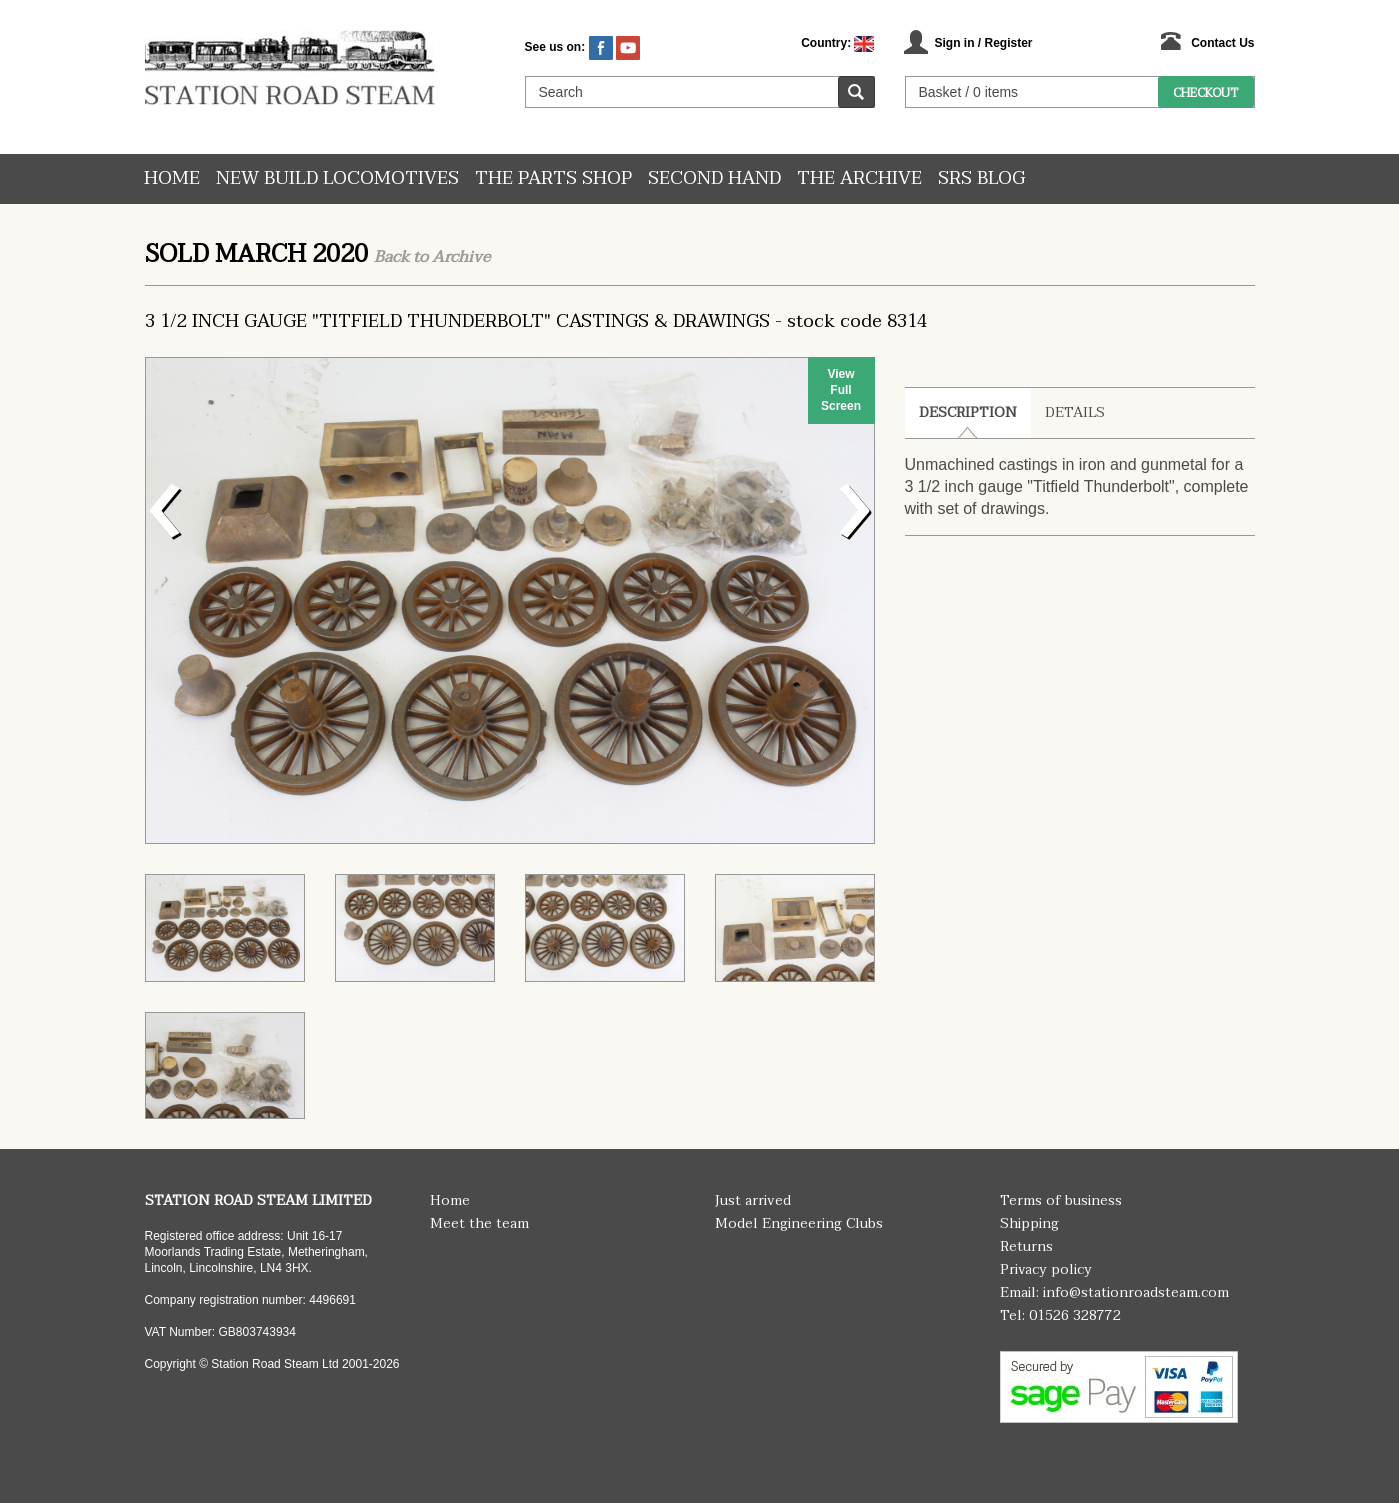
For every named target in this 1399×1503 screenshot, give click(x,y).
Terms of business (1061, 1200)
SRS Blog (981, 178)
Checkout (1205, 93)
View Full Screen (841, 390)
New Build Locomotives (337, 178)
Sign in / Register (983, 43)
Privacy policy (1046, 1269)
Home (172, 178)
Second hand (714, 178)
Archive (461, 257)
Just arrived (753, 1200)
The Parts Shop (553, 178)
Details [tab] (1075, 412)
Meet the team (479, 1223)
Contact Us (1222, 43)
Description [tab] (968, 412)
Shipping (1029, 1223)
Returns (1026, 1246)
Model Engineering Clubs (799, 1223)
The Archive (859, 178)
